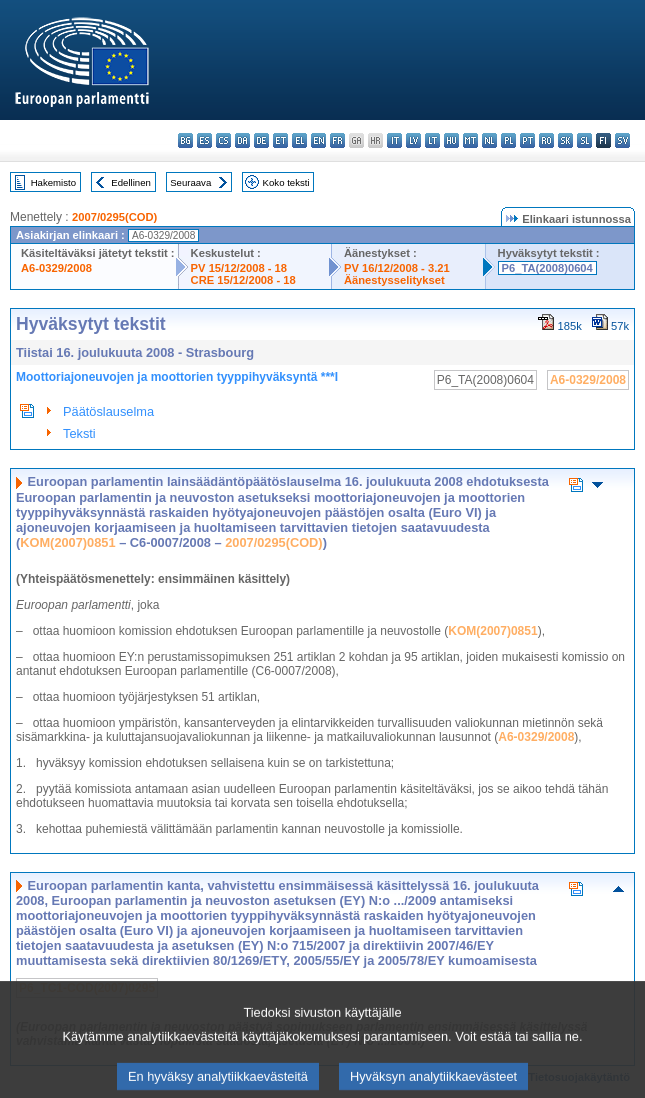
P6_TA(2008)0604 (547, 268)
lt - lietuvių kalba (432, 140)
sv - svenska (622, 140)
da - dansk (242, 140)
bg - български (185, 140)
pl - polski (508, 140)
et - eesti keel (280, 140)
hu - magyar (451, 140)
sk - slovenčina (565, 140)
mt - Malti (470, 140)
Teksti (79, 433)
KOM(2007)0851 (67, 542)
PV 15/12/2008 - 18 (239, 268)
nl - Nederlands (489, 140)
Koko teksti (286, 182)
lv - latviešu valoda (413, 140)
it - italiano (394, 140)
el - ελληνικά (299, 140)
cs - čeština (223, 140)
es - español (204, 140)
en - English (318, 140)
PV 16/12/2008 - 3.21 (397, 268)
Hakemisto (53, 182)
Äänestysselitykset (394, 280)
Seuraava (190, 182)
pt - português (527, 140)
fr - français (337, 140)
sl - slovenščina (584, 140)
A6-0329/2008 (56, 268)
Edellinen (130, 182)
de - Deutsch (261, 140)
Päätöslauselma (108, 411)
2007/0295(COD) (114, 217)
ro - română (546, 140)
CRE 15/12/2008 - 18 (243, 280)
